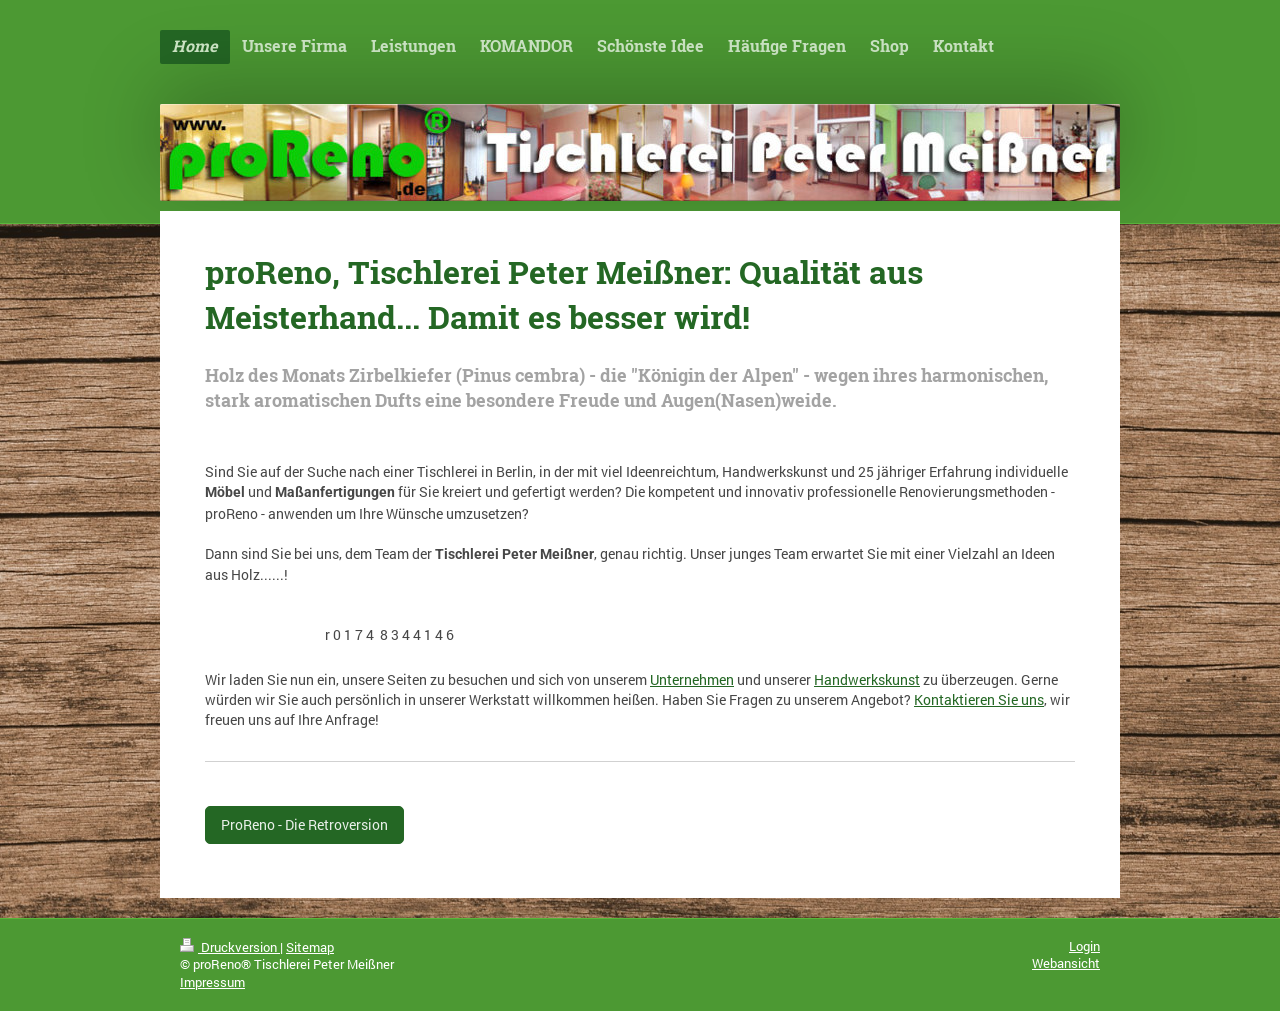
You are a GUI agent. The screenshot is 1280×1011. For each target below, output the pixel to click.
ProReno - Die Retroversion (304, 824)
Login (1084, 946)
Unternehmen (692, 679)
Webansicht (1066, 963)
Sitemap (310, 947)
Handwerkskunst (867, 679)
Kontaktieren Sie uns (979, 699)
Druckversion (230, 947)
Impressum (212, 982)
